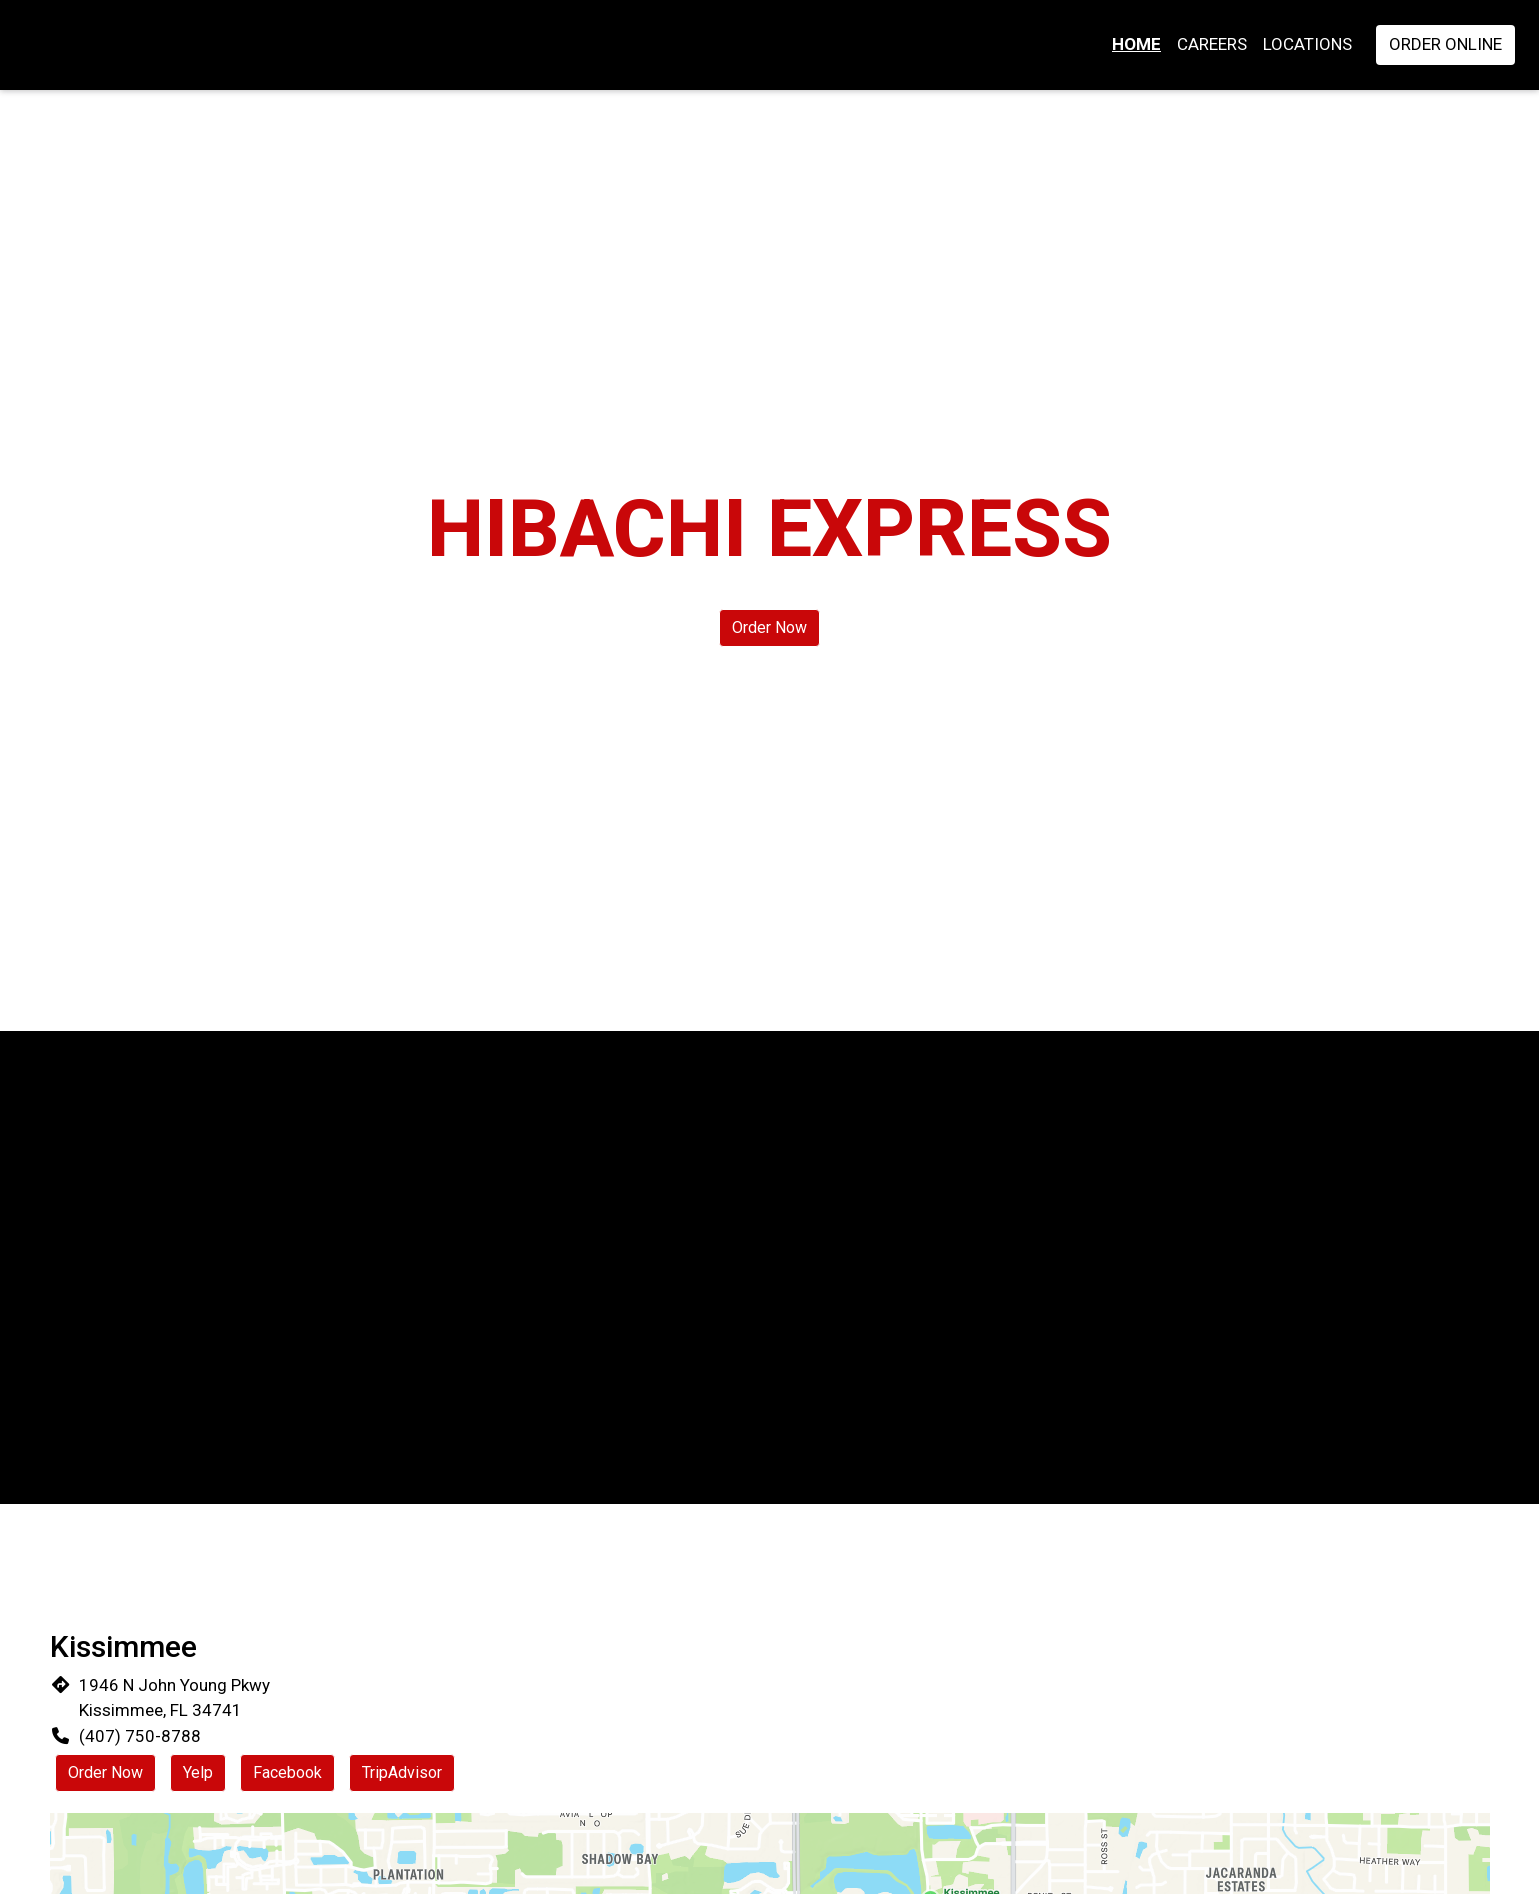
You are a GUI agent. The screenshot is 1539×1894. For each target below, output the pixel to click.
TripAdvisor (402, 1772)
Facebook (287, 1772)
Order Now (769, 627)
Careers (1212, 44)
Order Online (1445, 44)
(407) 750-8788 (140, 1736)
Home (1136, 44)
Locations (1307, 44)
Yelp (198, 1772)
